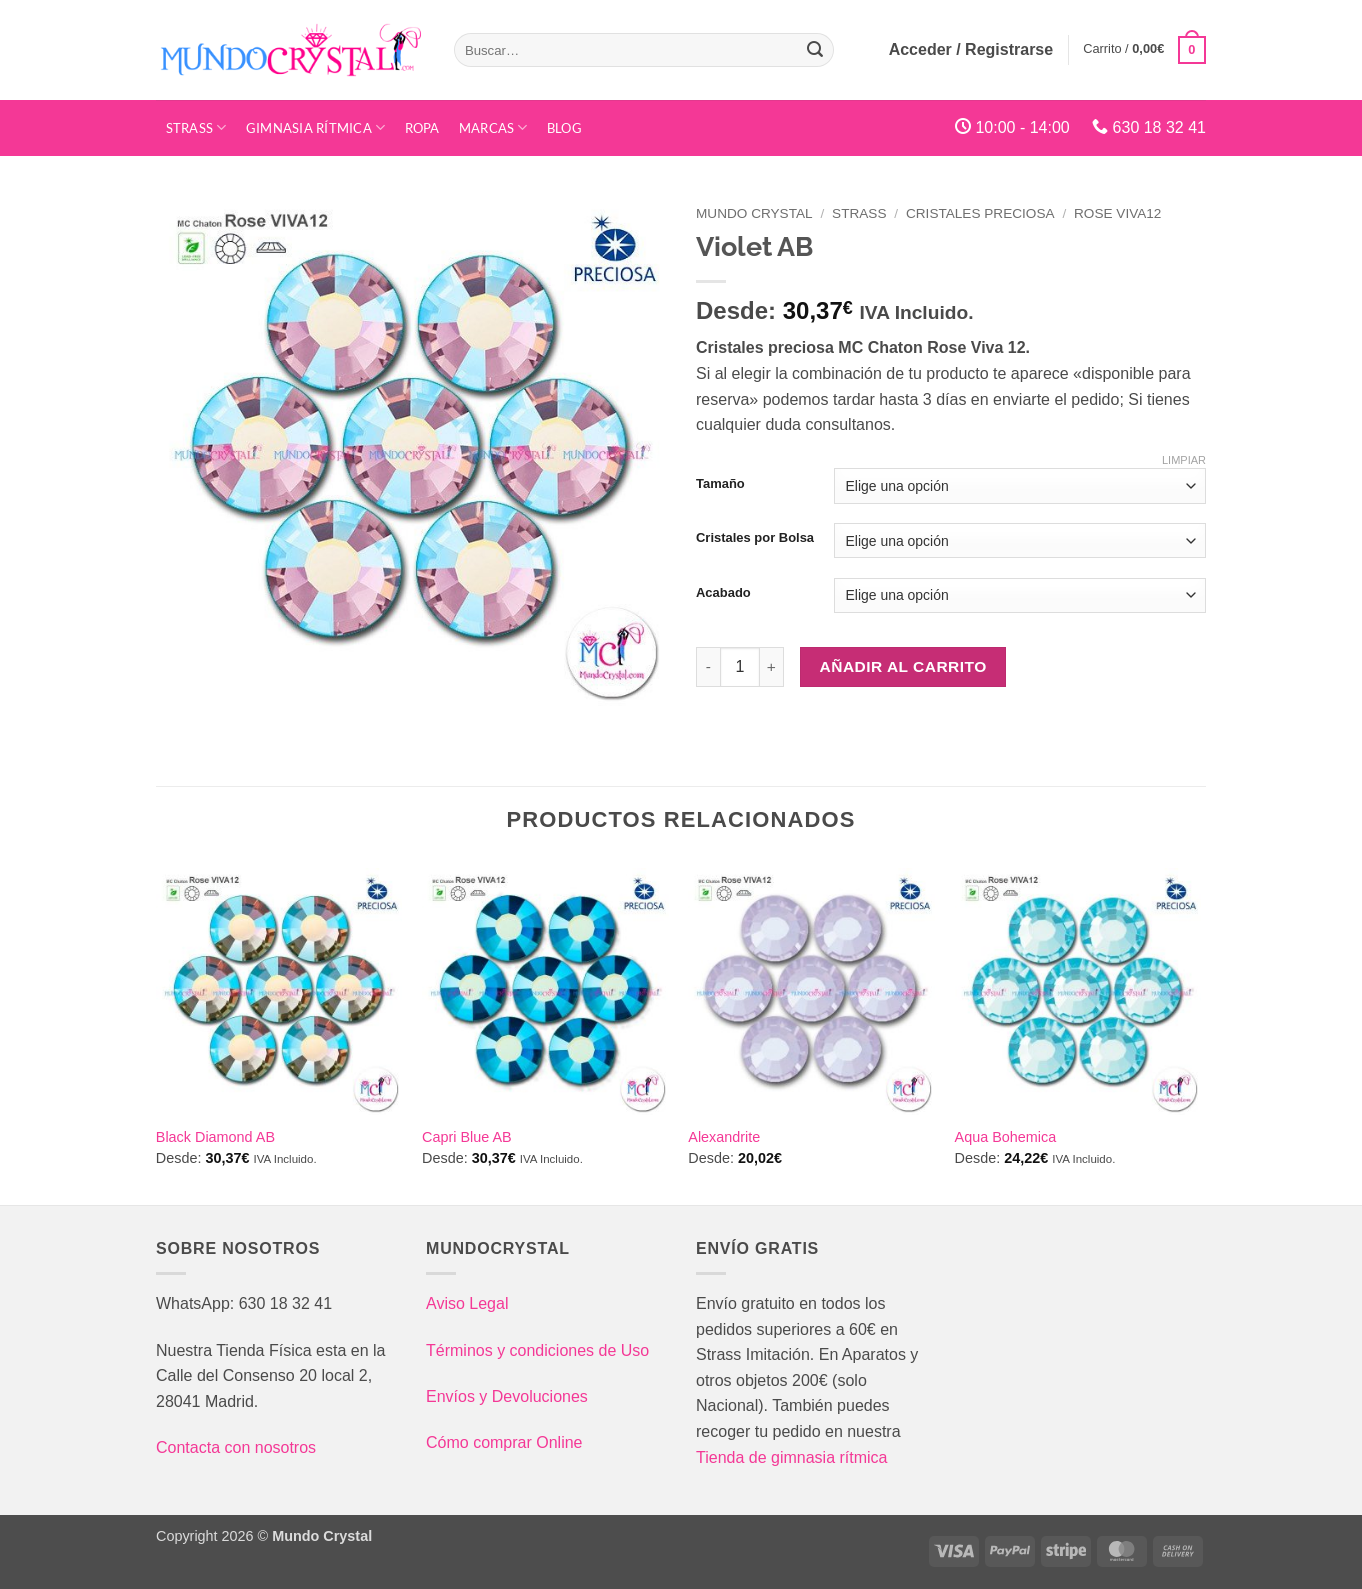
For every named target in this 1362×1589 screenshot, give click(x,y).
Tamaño (720, 484)
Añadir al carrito (903, 666)
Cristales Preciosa (980, 213)
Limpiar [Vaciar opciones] (1184, 460)
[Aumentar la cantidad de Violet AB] (772, 667)
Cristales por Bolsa (755, 538)
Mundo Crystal (754, 213)
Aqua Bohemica (1006, 1137)
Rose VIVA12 (1117, 213)
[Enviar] (815, 50)
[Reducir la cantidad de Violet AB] (708, 667)
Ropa (422, 128)
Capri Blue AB (467, 1137)
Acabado (723, 593)
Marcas (493, 127)
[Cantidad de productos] (740, 667)
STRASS (196, 127)
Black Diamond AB (215, 1137)
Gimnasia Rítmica (316, 127)
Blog (564, 128)
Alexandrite (724, 1137)
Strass (859, 213)
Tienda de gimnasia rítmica (792, 1457)
